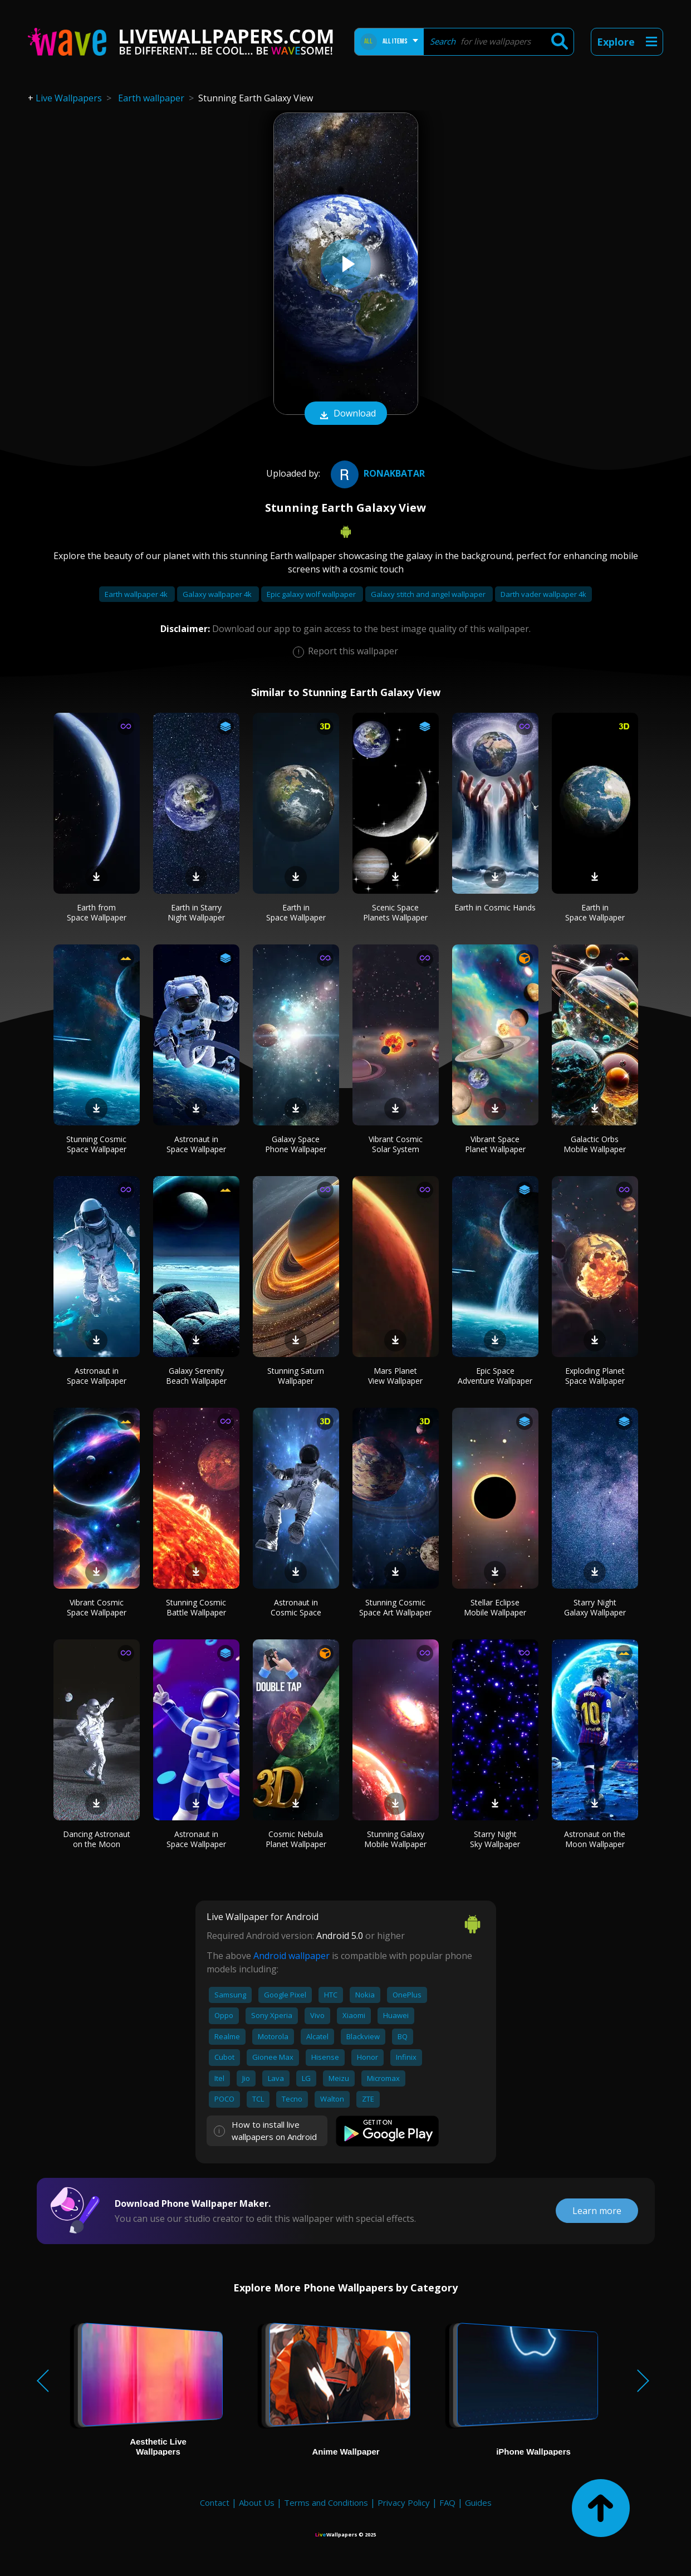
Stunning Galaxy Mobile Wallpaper (395, 1839)
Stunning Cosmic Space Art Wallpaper (395, 1607)
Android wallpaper (291, 1956)
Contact (214, 2502)
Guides (478, 2502)
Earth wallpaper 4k (137, 594)
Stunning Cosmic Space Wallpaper (96, 1144)
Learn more (596, 2211)
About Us (257, 2502)
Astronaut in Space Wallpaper (196, 1144)
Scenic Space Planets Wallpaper (395, 912)
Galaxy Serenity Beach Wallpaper (196, 1375)
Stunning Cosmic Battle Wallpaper (196, 1607)
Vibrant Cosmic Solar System (396, 1144)
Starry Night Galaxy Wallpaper (595, 1607)
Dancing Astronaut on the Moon (96, 1839)
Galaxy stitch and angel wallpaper (429, 594)
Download (346, 414)
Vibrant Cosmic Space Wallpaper (96, 1607)
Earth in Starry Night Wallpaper (196, 912)
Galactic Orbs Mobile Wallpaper (594, 1144)
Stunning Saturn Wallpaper (295, 1375)
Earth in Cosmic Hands (495, 907)
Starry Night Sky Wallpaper (495, 1839)
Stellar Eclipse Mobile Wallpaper (495, 1607)
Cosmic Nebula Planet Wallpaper (296, 1839)
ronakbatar (376, 473)
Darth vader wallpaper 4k (543, 594)
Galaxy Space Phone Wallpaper (295, 1144)
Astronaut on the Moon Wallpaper (594, 1839)
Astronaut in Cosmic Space (296, 1607)
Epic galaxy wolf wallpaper (312, 594)
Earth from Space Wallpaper (96, 912)
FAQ (447, 2502)
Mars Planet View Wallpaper (395, 1375)
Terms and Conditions (326, 2502)
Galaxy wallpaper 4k (218, 594)
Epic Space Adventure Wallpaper (495, 1375)
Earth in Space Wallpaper (296, 912)
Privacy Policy (404, 2502)
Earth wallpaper (151, 98)
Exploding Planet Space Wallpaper (595, 1375)
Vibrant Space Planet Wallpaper (495, 1144)
